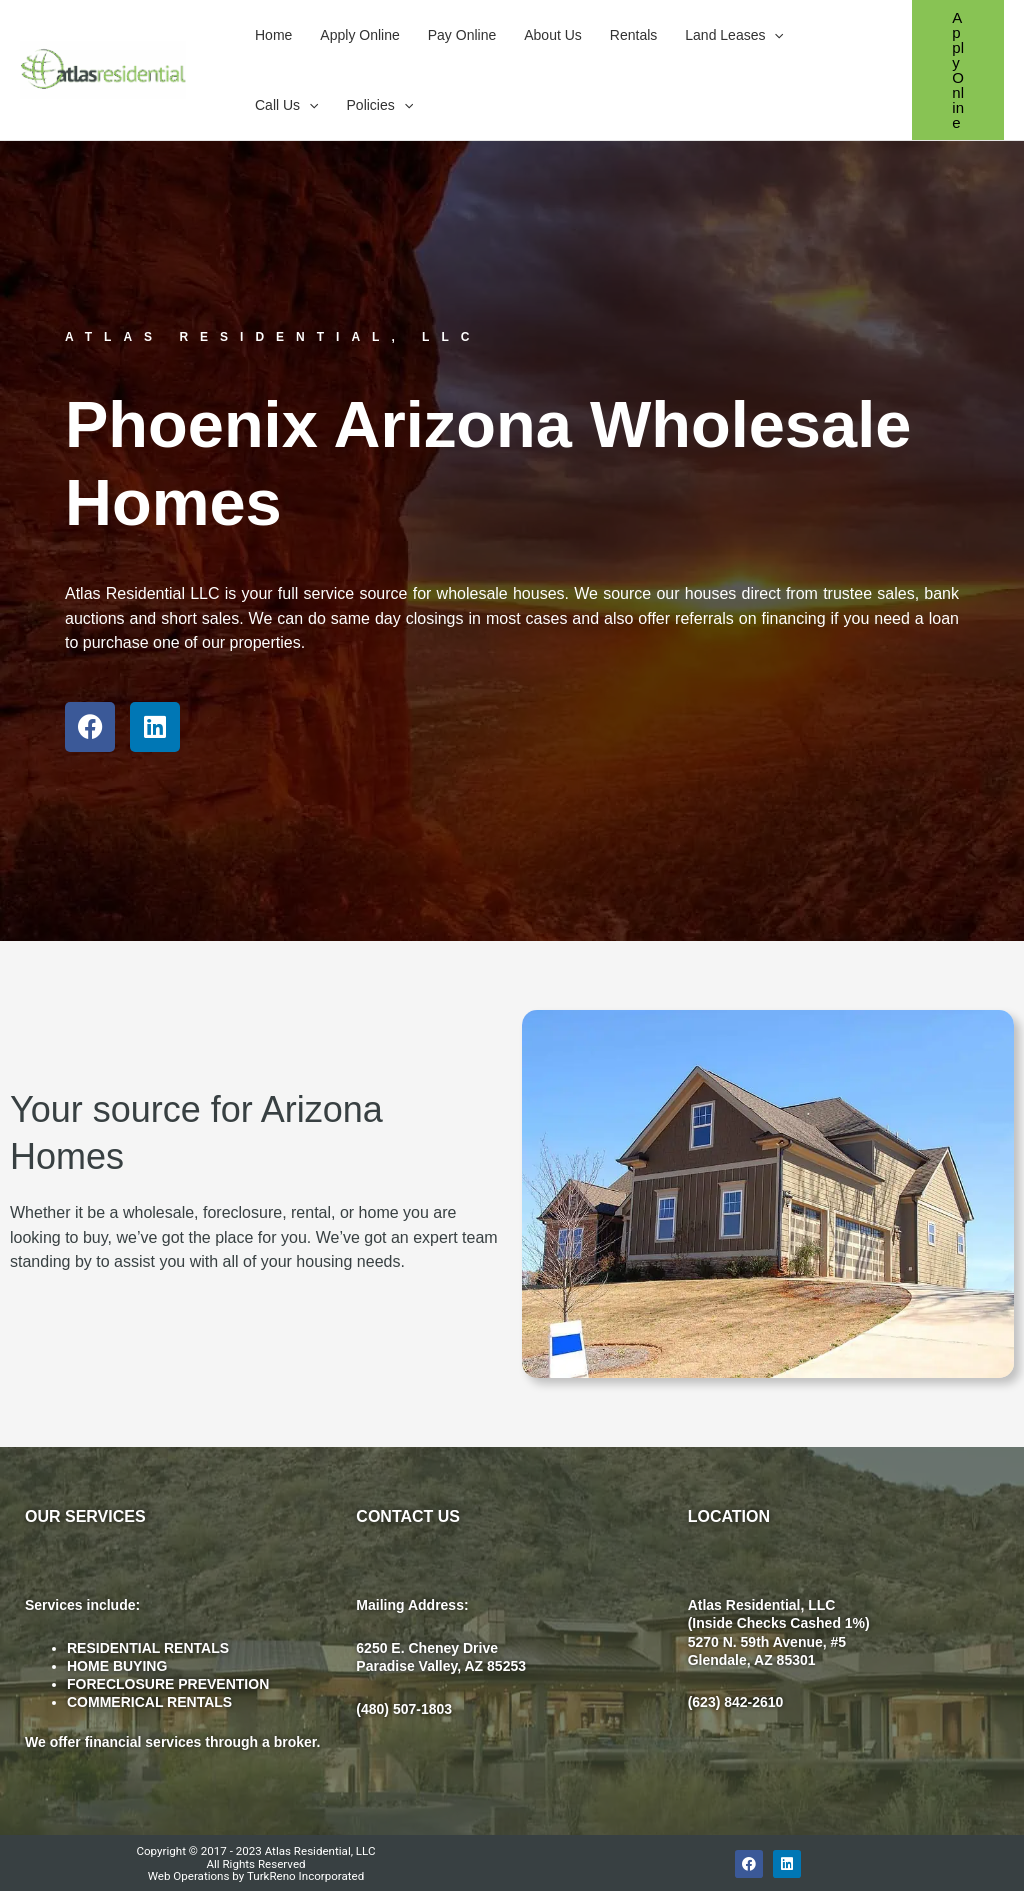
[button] (774, 35)
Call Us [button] (287, 105)
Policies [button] (380, 105)
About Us (553, 35)
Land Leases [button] (734, 35)
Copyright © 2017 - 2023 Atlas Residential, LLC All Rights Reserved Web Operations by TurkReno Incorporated (256, 1863)
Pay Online (462, 35)
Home (273, 35)
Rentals (633, 35)
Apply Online (359, 35)
